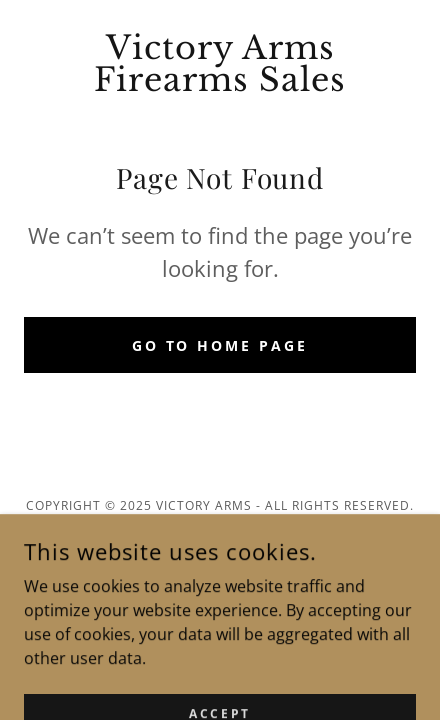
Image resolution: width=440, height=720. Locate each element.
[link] (220, 64)
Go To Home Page (220, 345)
